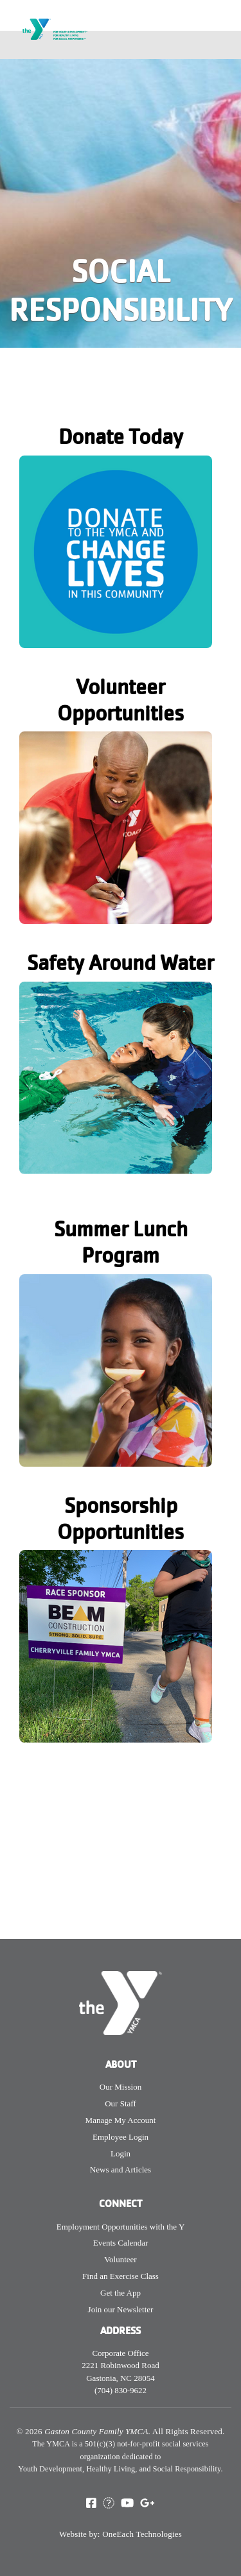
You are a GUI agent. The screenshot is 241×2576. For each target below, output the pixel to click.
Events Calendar (120, 2243)
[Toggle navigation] (223, 45)
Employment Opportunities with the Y (121, 2226)
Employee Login (120, 2137)
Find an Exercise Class (120, 2276)
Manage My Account (120, 2120)
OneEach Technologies (142, 2534)
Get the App (120, 2293)
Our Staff (120, 2103)
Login (120, 2153)
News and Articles (120, 2169)
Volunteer (120, 2259)
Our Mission (120, 2087)
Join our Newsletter (121, 2309)
